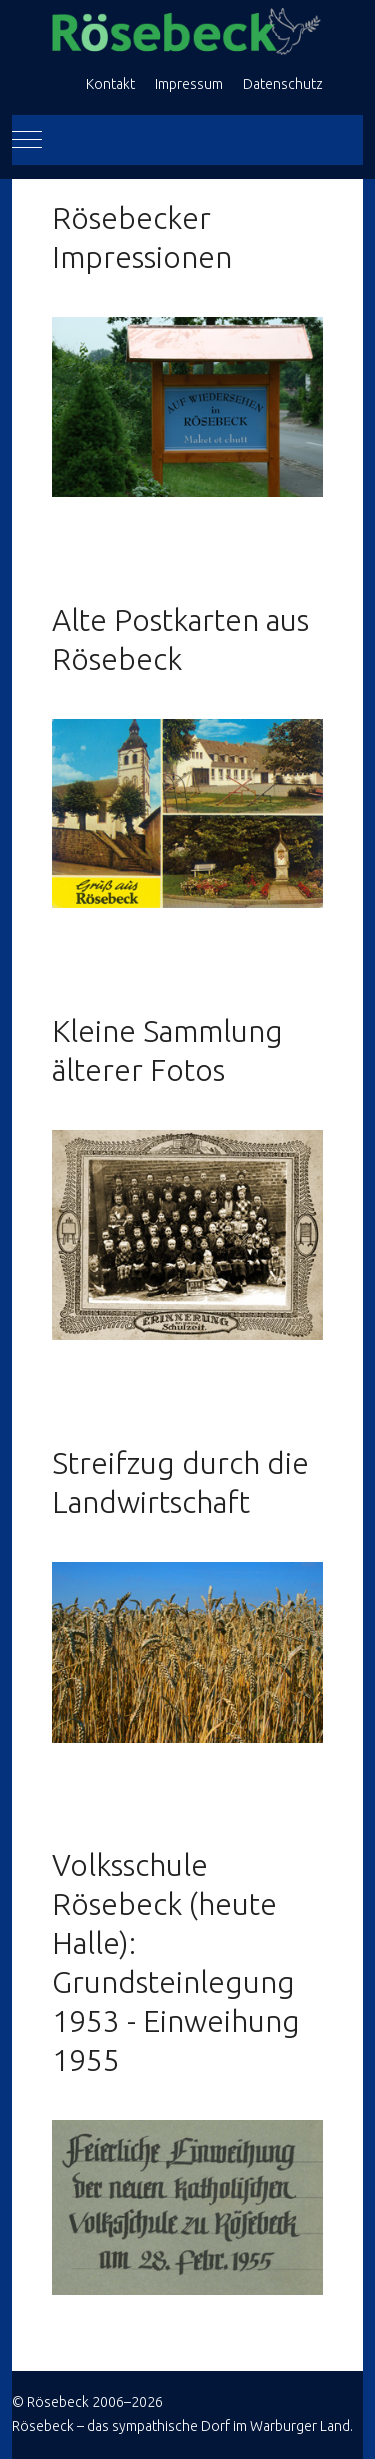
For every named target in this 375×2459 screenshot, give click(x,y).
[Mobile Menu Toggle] (27, 140)
